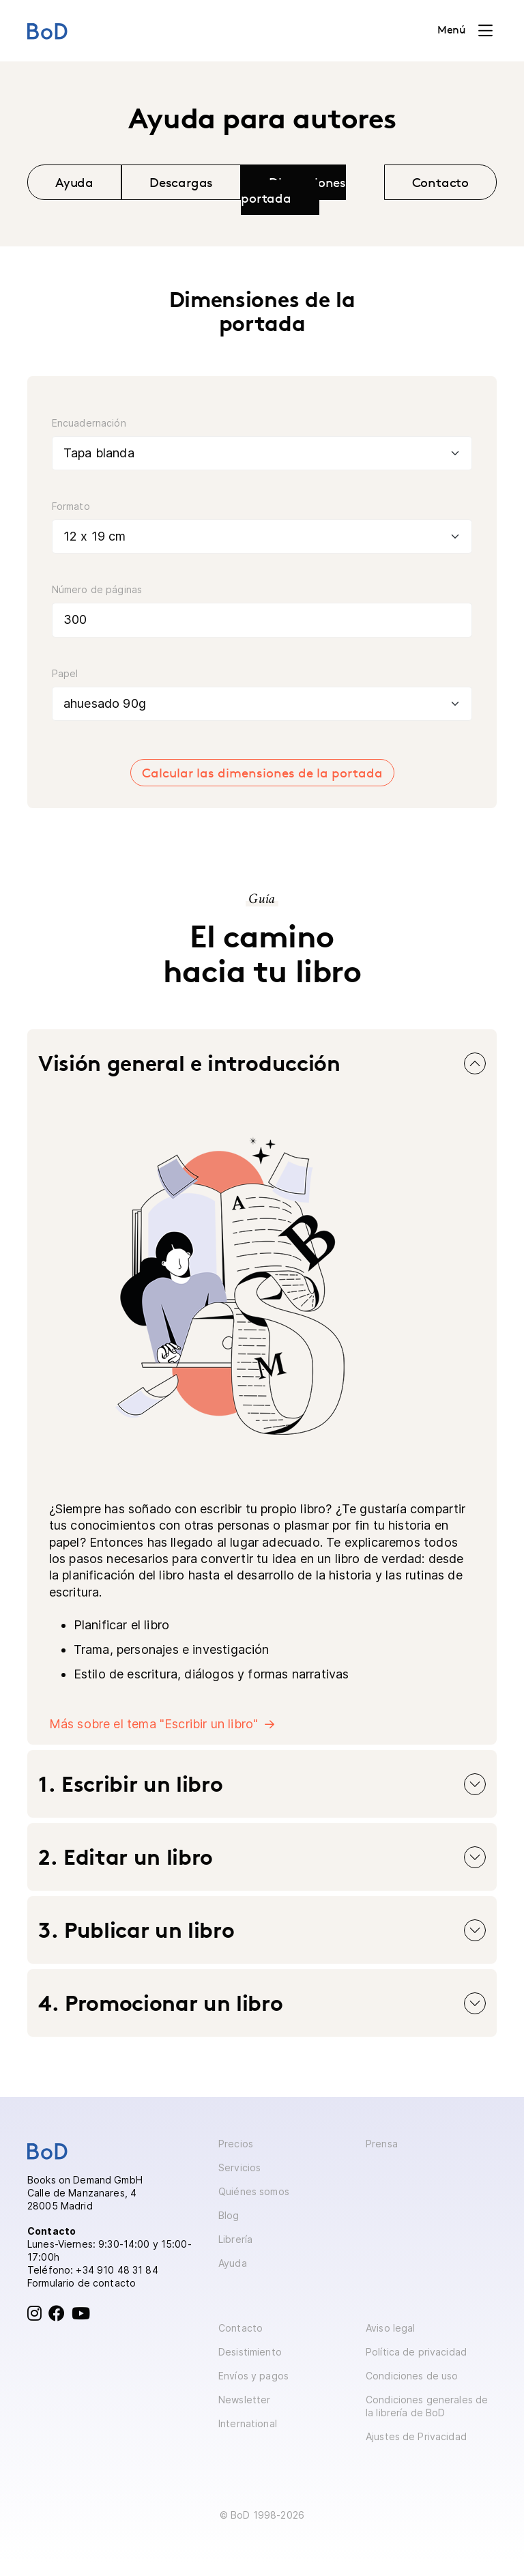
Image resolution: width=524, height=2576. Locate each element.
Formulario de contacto (81, 2283)
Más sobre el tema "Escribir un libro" (154, 1724)
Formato (71, 506)
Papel (65, 673)
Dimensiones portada (293, 190)
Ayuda (74, 182)
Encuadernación (89, 423)
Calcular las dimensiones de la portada (262, 772)
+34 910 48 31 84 (117, 2270)
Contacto (440, 182)
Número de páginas (97, 589)
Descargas (181, 182)
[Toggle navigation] (465, 30)
